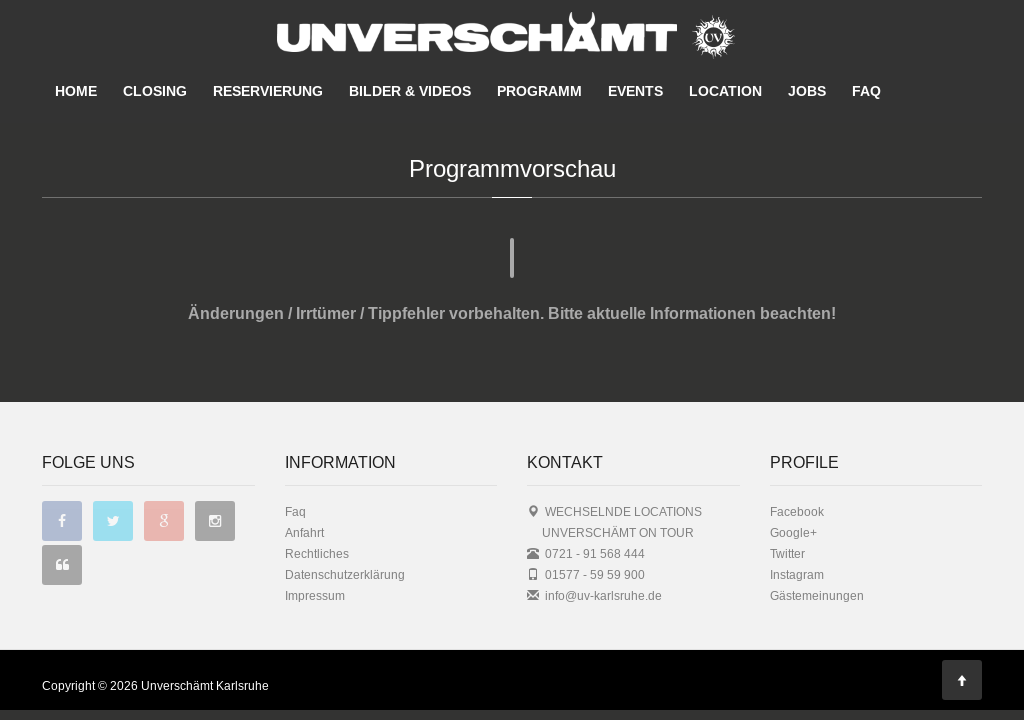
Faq (295, 471)
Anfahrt (304, 492)
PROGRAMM (539, 91)
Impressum (315, 555)
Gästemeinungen (817, 555)
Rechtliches (317, 513)
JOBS (807, 91)
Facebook (797, 471)
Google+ (793, 492)
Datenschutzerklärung (345, 534)
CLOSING (155, 91)
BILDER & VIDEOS (410, 91)
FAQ (866, 91)
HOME (76, 91)
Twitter (787, 513)
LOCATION (725, 91)
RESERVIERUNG (268, 91)
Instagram (797, 534)
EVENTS (635, 91)
